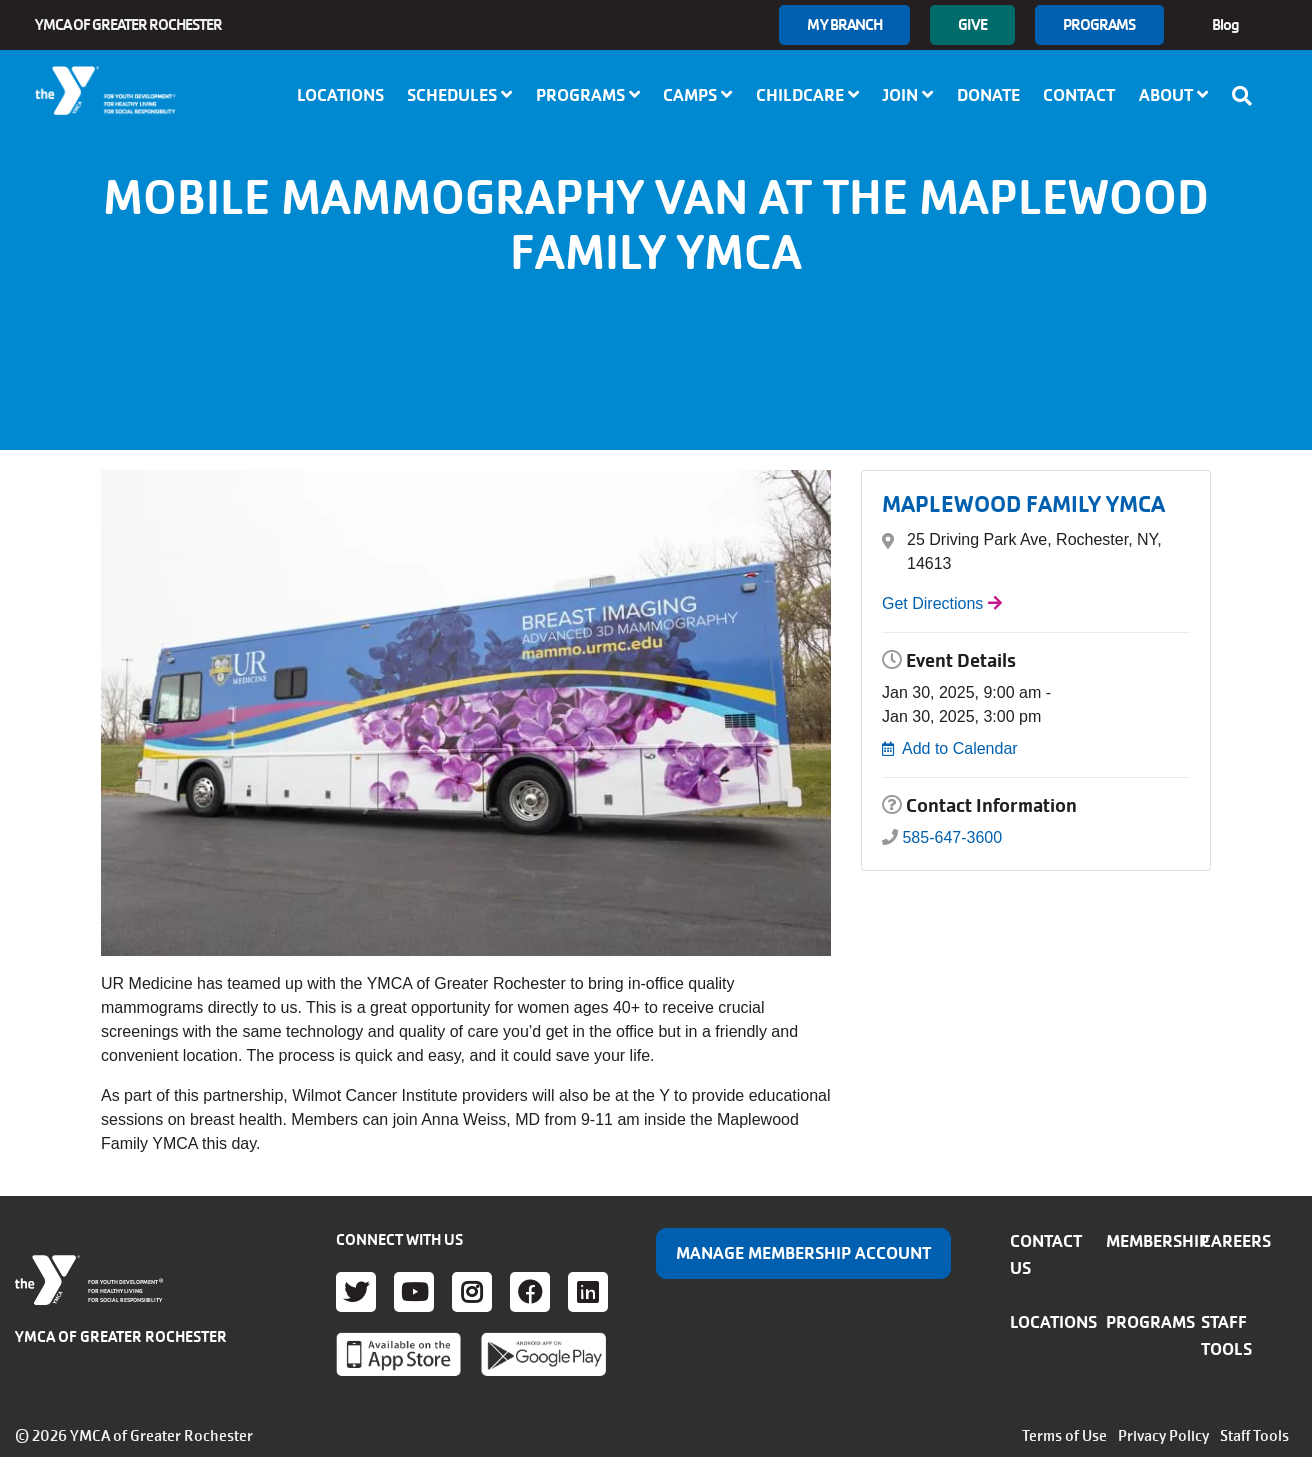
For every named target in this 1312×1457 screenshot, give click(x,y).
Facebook (530, 1292)
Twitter (356, 1292)
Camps (697, 95)
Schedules (459, 95)
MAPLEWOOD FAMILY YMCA (1023, 504)
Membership (1157, 1241)
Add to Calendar (960, 748)
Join (907, 95)
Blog (1225, 24)
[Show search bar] (1248, 96)
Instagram (472, 1292)
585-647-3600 (952, 837)
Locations (340, 95)
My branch (844, 24)
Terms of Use (1064, 1436)
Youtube (414, 1292)
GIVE (972, 24)
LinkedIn (588, 1292)
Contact (1079, 95)
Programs (1099, 24)
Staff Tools (1254, 1436)
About (1173, 95)
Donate (988, 95)
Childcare (807, 95)
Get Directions (932, 603)
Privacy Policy (1163, 1436)
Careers (1236, 1241)
